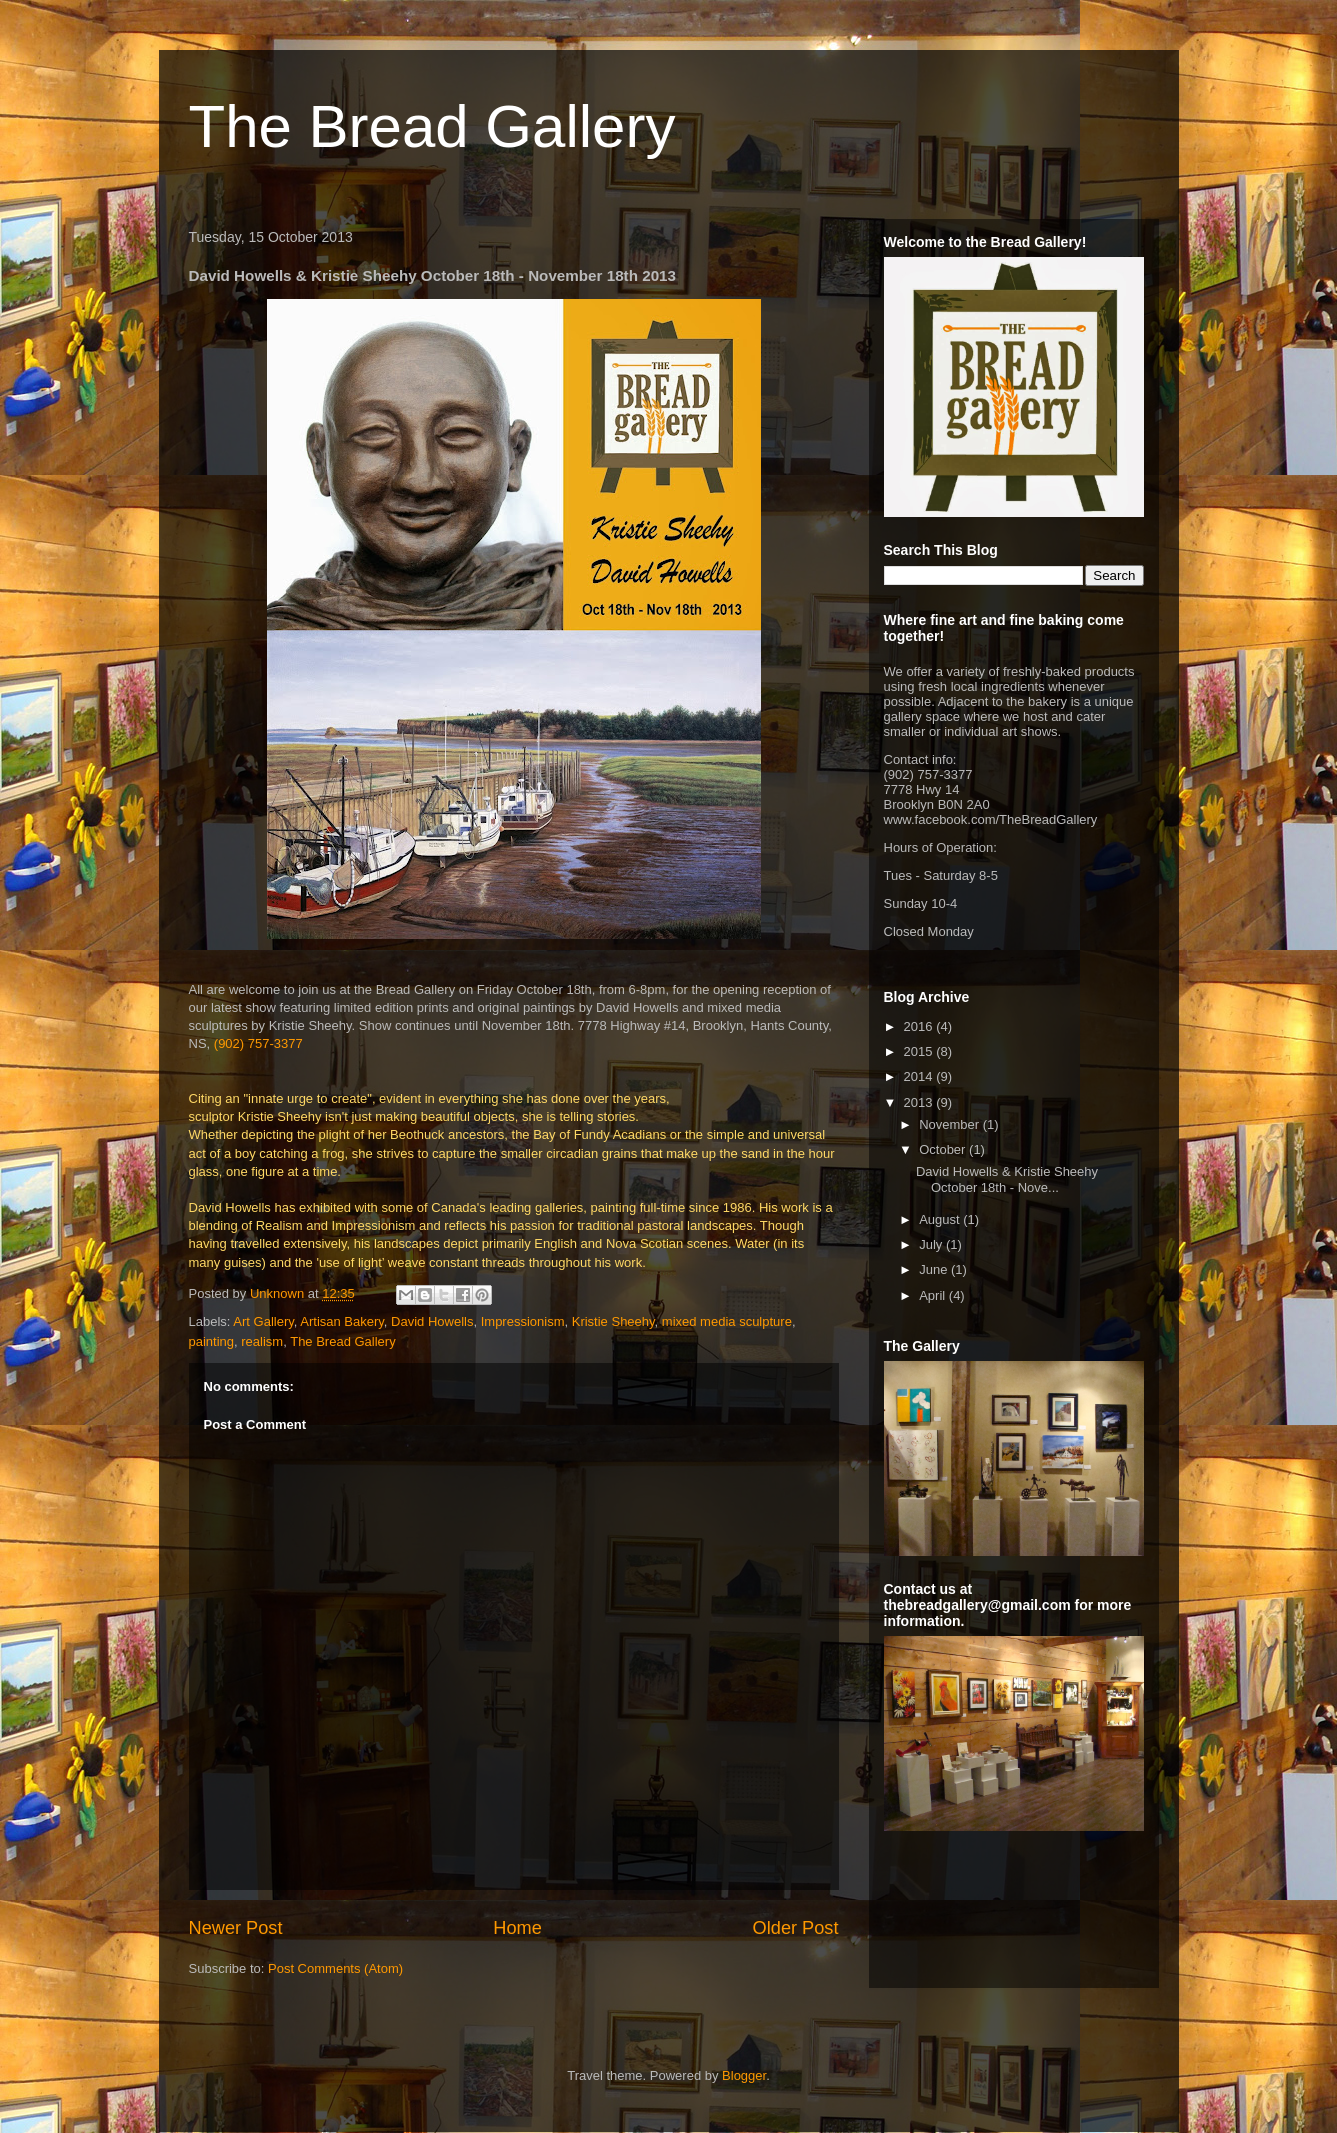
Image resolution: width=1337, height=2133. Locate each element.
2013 (920, 1102)
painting (212, 1341)
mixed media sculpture (727, 1321)
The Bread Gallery (432, 126)
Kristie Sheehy (613, 1321)
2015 (920, 1051)
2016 (920, 1026)
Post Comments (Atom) (335, 1968)
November (951, 1124)
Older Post (796, 1928)
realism (262, 1341)
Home (517, 1928)
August (941, 1219)
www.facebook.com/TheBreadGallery (991, 819)
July (932, 1244)
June (935, 1269)
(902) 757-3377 (258, 1043)
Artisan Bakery (342, 1321)
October (944, 1149)
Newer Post (236, 1928)
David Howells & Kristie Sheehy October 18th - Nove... (1007, 1179)
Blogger (744, 2075)
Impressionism (523, 1321)
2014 (920, 1076)
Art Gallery (263, 1321)
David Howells (432, 1321)
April (934, 1295)
